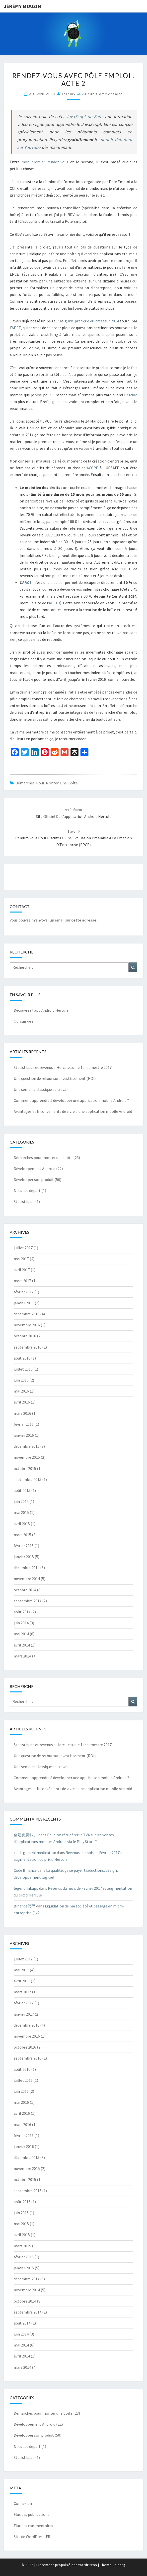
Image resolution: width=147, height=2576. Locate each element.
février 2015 (24, 1545)
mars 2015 (22, 1534)
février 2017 (24, 1291)
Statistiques (24, 1201)
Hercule (130, 394)
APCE (16, 327)
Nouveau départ (27, 1190)
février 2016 (24, 1424)
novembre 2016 (27, 1324)
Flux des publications (31, 2514)
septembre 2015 (27, 1479)
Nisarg (120, 2565)
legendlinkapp (26, 1888)
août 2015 (22, 1490)
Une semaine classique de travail (41, 1089)
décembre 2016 (26, 1313)
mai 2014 (21, 1633)
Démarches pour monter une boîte (46, 782)
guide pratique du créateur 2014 (92, 320)
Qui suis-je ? (24, 1021)
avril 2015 (22, 1523)
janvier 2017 (24, 1302)
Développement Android (34, 1168)
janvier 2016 (24, 1435)
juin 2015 (21, 1501)
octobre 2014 (25, 1589)
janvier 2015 (24, 1556)
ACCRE (92, 467)
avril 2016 (22, 1402)
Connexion (23, 2503)
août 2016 (22, 1358)
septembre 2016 (27, 1347)
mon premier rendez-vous (44, 161)
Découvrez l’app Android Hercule (41, 1010)
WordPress (87, 2565)
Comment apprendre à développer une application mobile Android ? (71, 1100)
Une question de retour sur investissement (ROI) (55, 1078)
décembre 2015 (26, 1446)
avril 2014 (22, 1644)
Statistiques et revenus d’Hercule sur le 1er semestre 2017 (63, 1067)
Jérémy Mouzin (22, 6)
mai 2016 (21, 1391)
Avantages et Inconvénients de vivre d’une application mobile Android (73, 1111)
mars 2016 (22, 1413)
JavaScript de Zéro (84, 116)
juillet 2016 (23, 1369)
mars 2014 (22, 1655)
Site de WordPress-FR (32, 2536)
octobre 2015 (25, 1468)
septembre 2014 (27, 1600)
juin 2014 (21, 1622)
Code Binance (25, 1870)
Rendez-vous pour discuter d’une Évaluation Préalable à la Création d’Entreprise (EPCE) (73, 838)
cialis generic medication (35, 1852)
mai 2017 (21, 1258)
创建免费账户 (26, 1834)
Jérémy (69, 94)
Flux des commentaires (33, 2525)
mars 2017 (22, 1280)
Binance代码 (24, 1905)
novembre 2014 (27, 1578)
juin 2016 (21, 1380)
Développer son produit (34, 1179)
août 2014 (22, 1611)
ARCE (27, 582)
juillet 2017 (23, 1247)
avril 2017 (22, 1269)
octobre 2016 (25, 1335)
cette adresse (83, 920)
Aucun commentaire (102, 94)
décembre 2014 (26, 1567)
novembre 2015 (27, 1457)
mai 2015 (21, 1512)
